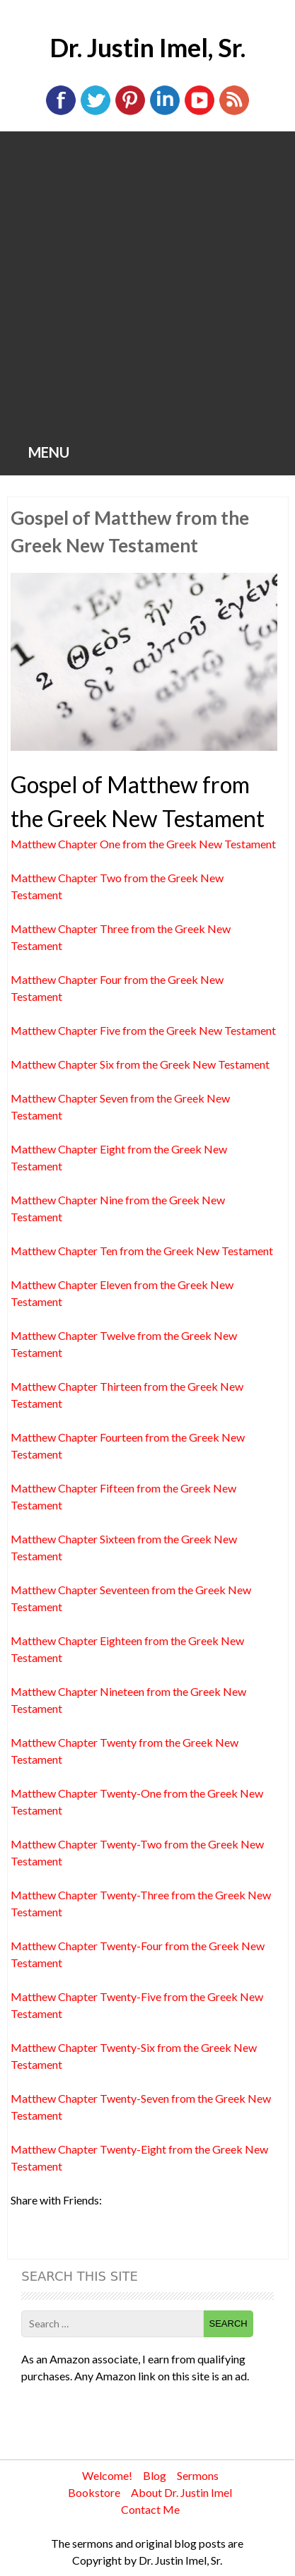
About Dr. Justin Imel (181, 2492)
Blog (154, 2475)
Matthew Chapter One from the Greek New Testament (143, 843)
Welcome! (107, 2475)
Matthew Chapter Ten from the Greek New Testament (142, 1250)
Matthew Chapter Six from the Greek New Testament (140, 1064)
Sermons (198, 2475)
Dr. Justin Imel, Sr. (147, 47)
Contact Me (150, 2509)
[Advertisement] (147, 285)
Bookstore (94, 2492)
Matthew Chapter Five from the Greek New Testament (143, 1030)
